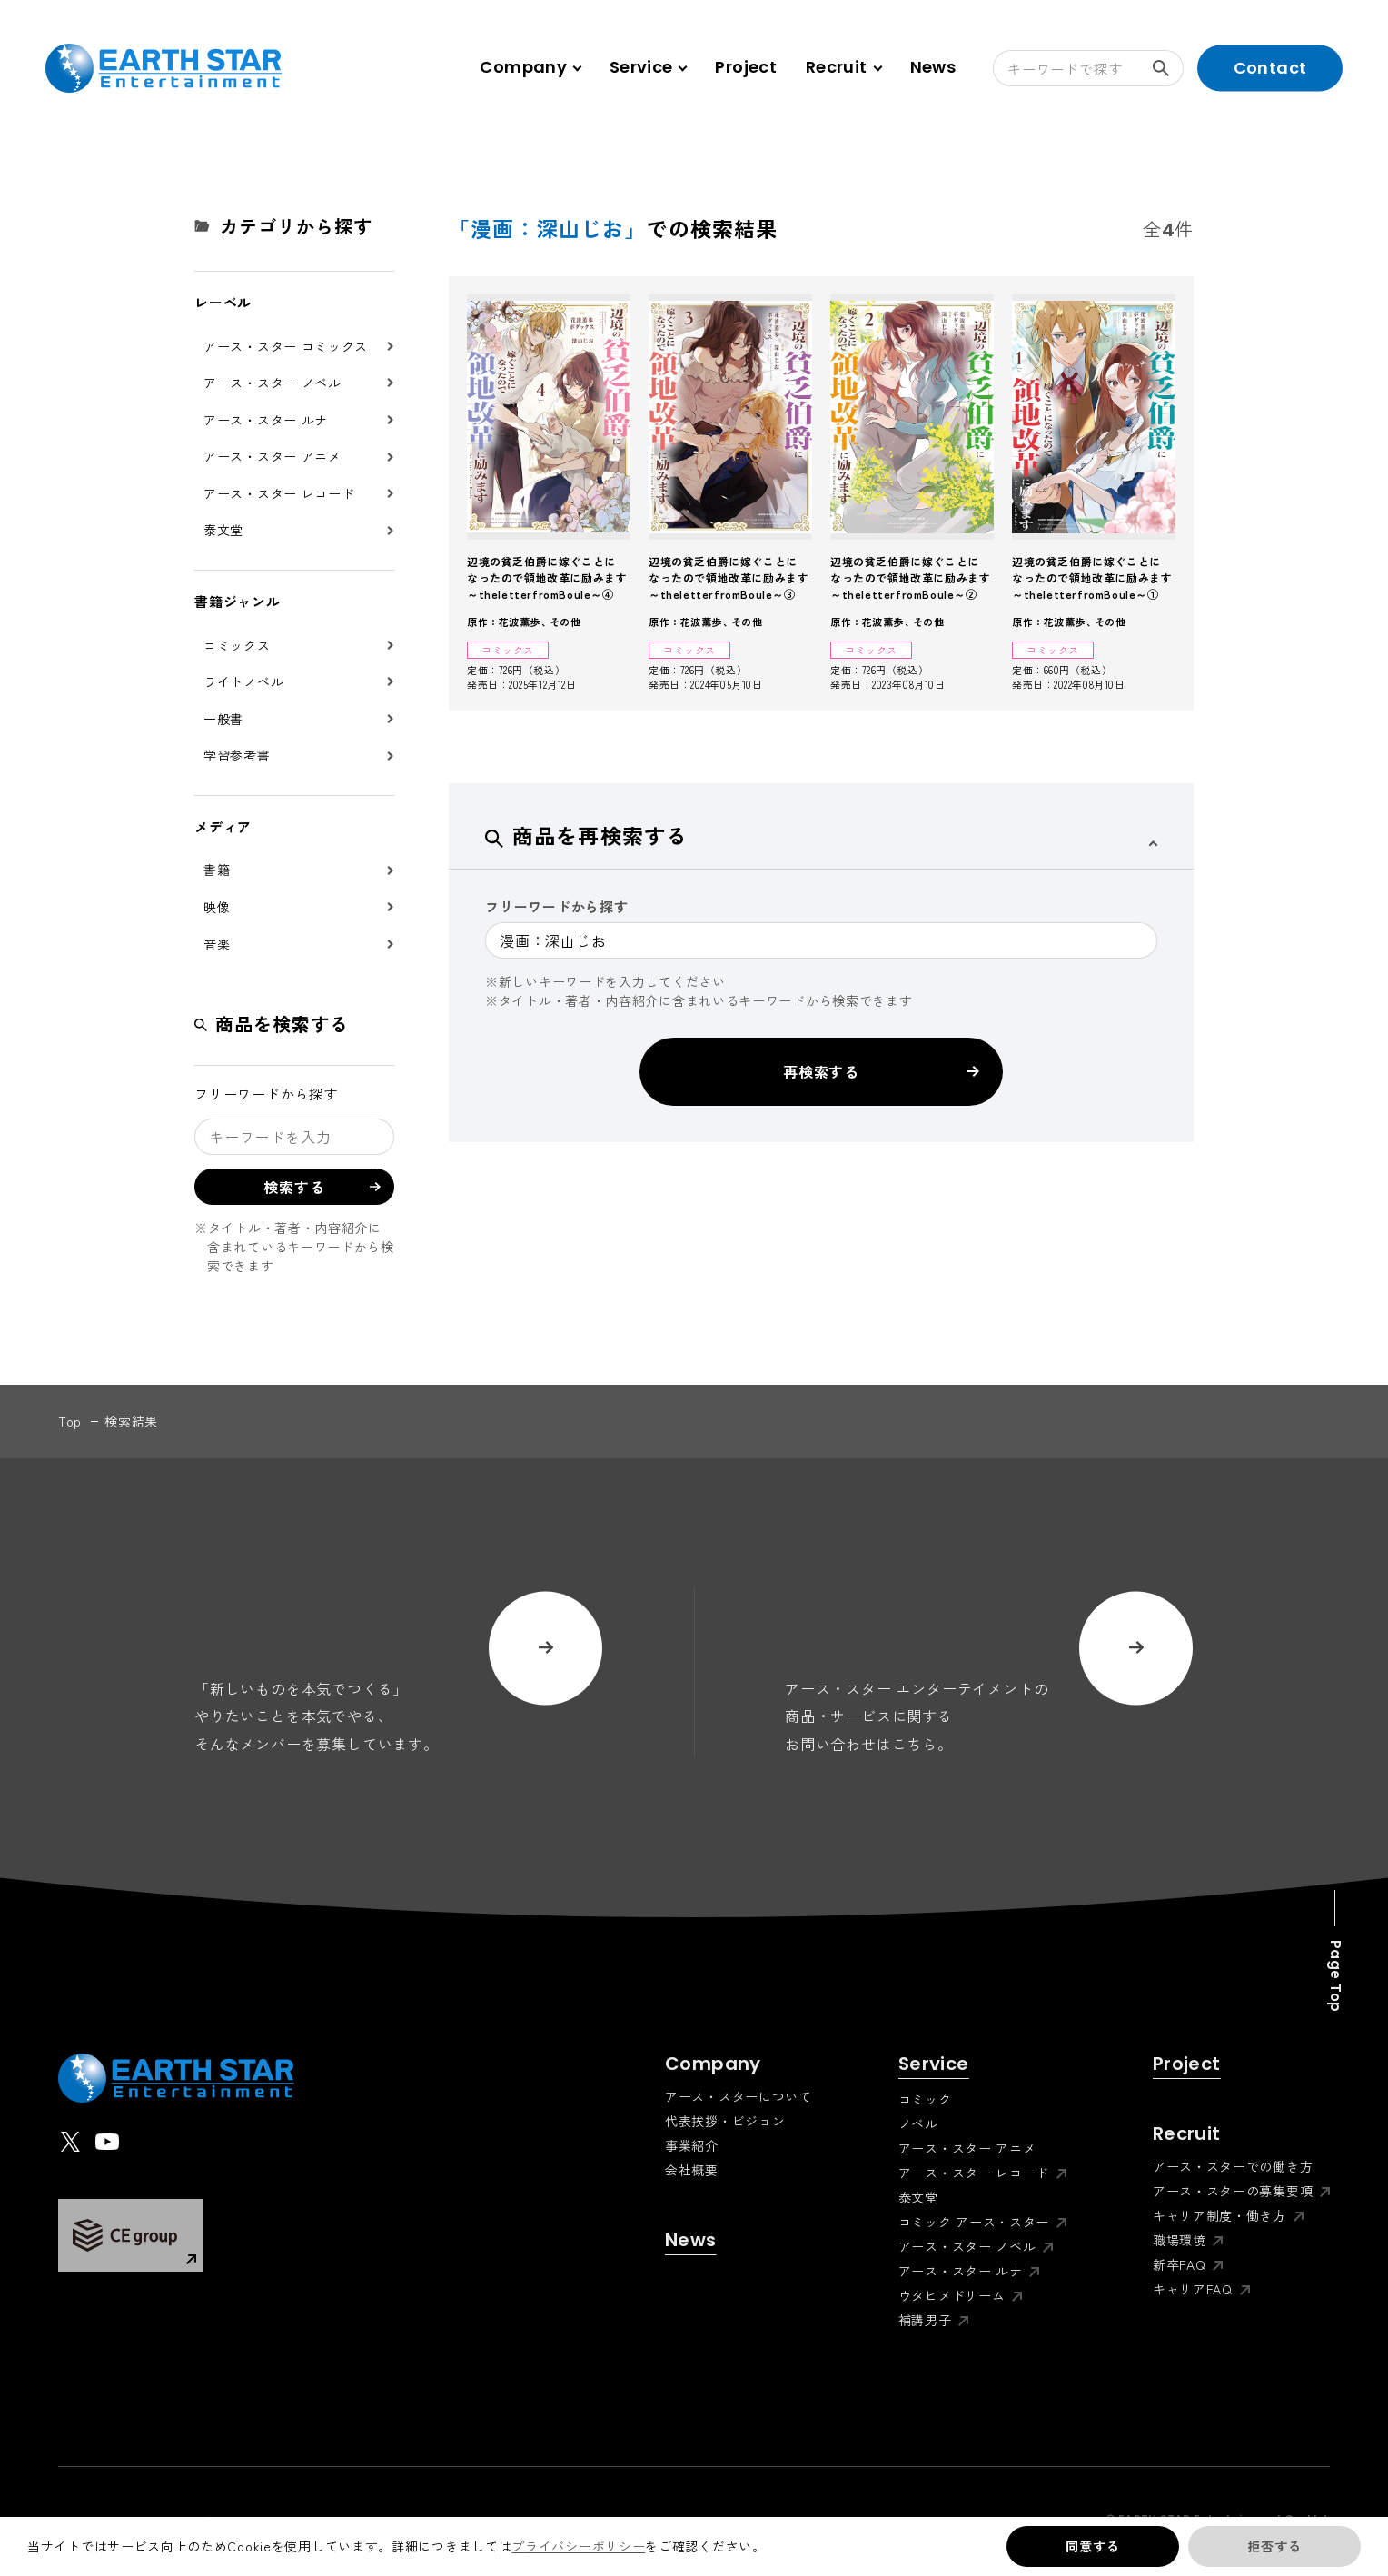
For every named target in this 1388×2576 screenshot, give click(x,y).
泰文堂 (223, 530)
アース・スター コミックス (285, 346)
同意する (1092, 2546)
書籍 (216, 869)
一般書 (223, 719)
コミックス (237, 645)
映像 (216, 907)
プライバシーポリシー (578, 2546)
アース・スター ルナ (265, 420)
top (70, 1421)
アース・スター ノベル (272, 382)
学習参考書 (237, 755)
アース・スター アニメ (272, 456)
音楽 (216, 944)
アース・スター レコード (278, 493)
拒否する (1274, 2546)
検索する (1168, 68)
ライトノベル (243, 681)
